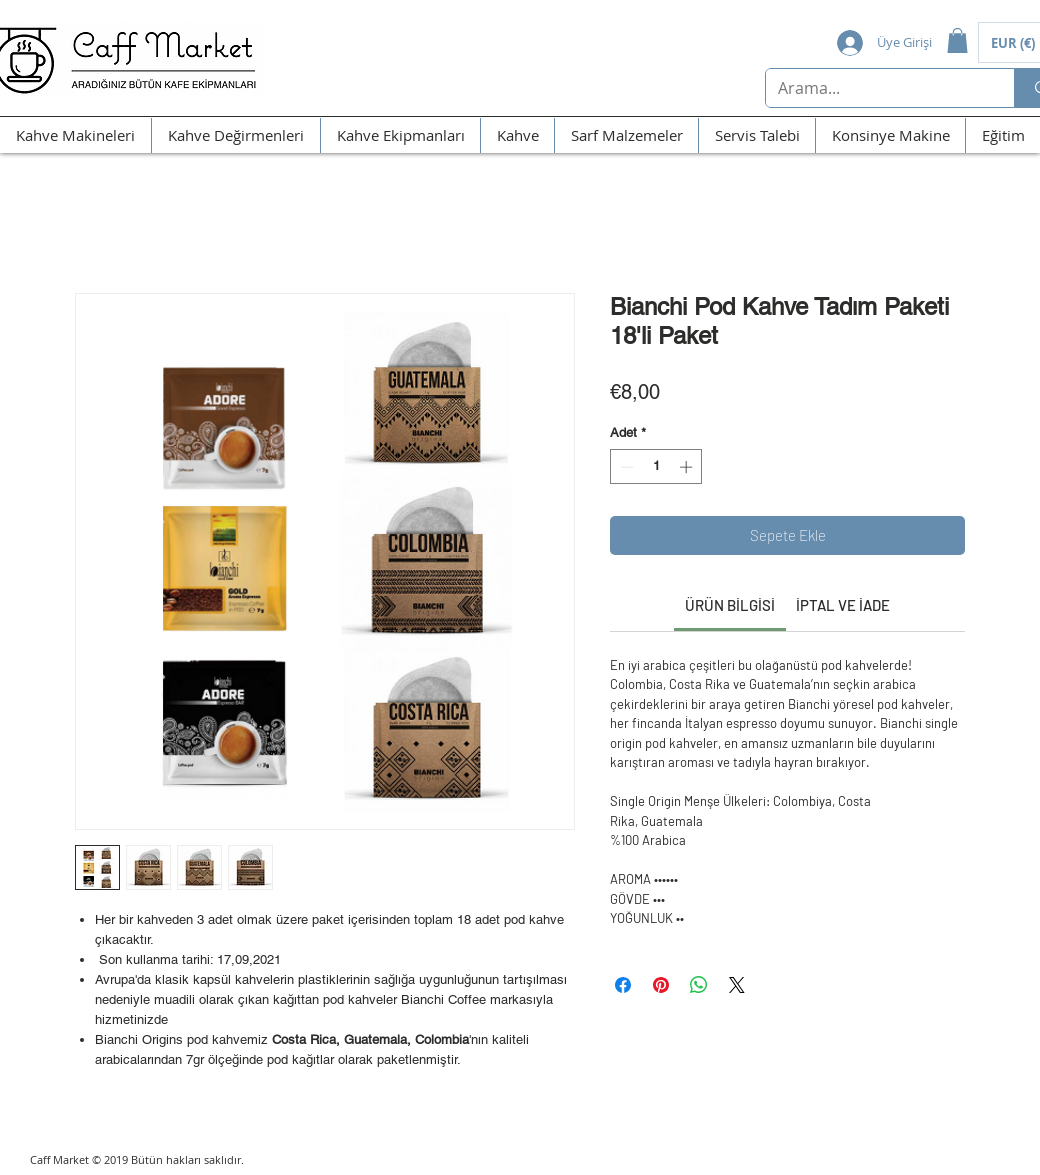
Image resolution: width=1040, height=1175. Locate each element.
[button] (957, 40)
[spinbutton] (656, 467)
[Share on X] (737, 985)
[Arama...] (875, 88)
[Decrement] (625, 467)
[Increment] (688, 467)
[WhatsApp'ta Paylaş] (699, 985)
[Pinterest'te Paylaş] (661, 985)
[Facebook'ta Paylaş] (623, 985)
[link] (730, 605)
